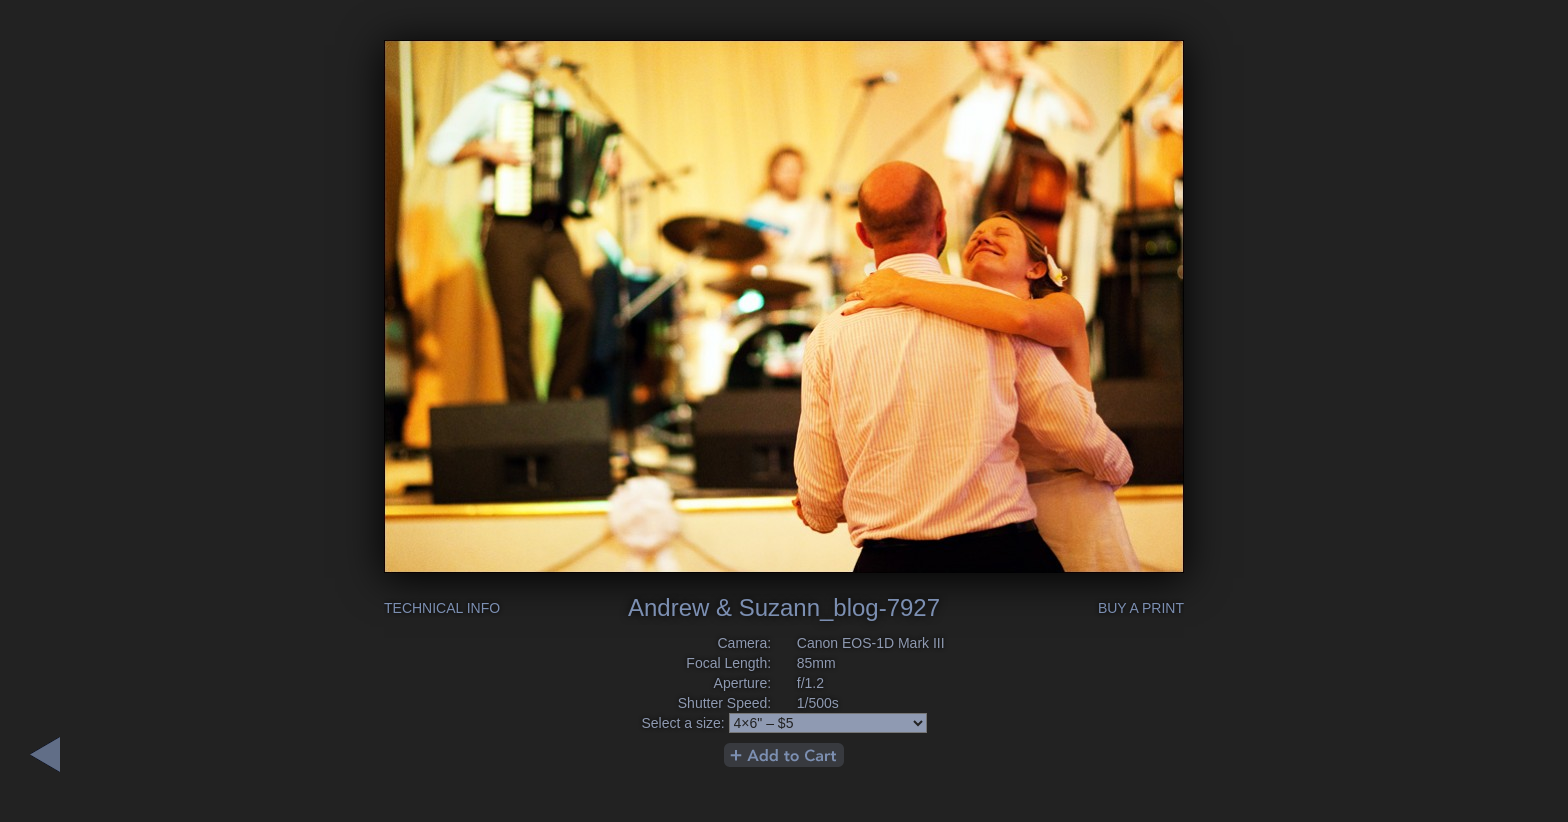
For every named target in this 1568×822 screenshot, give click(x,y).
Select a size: (682, 723)
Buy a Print (1141, 608)
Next (45, 754)
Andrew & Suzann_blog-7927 (784, 607)
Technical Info (442, 608)
